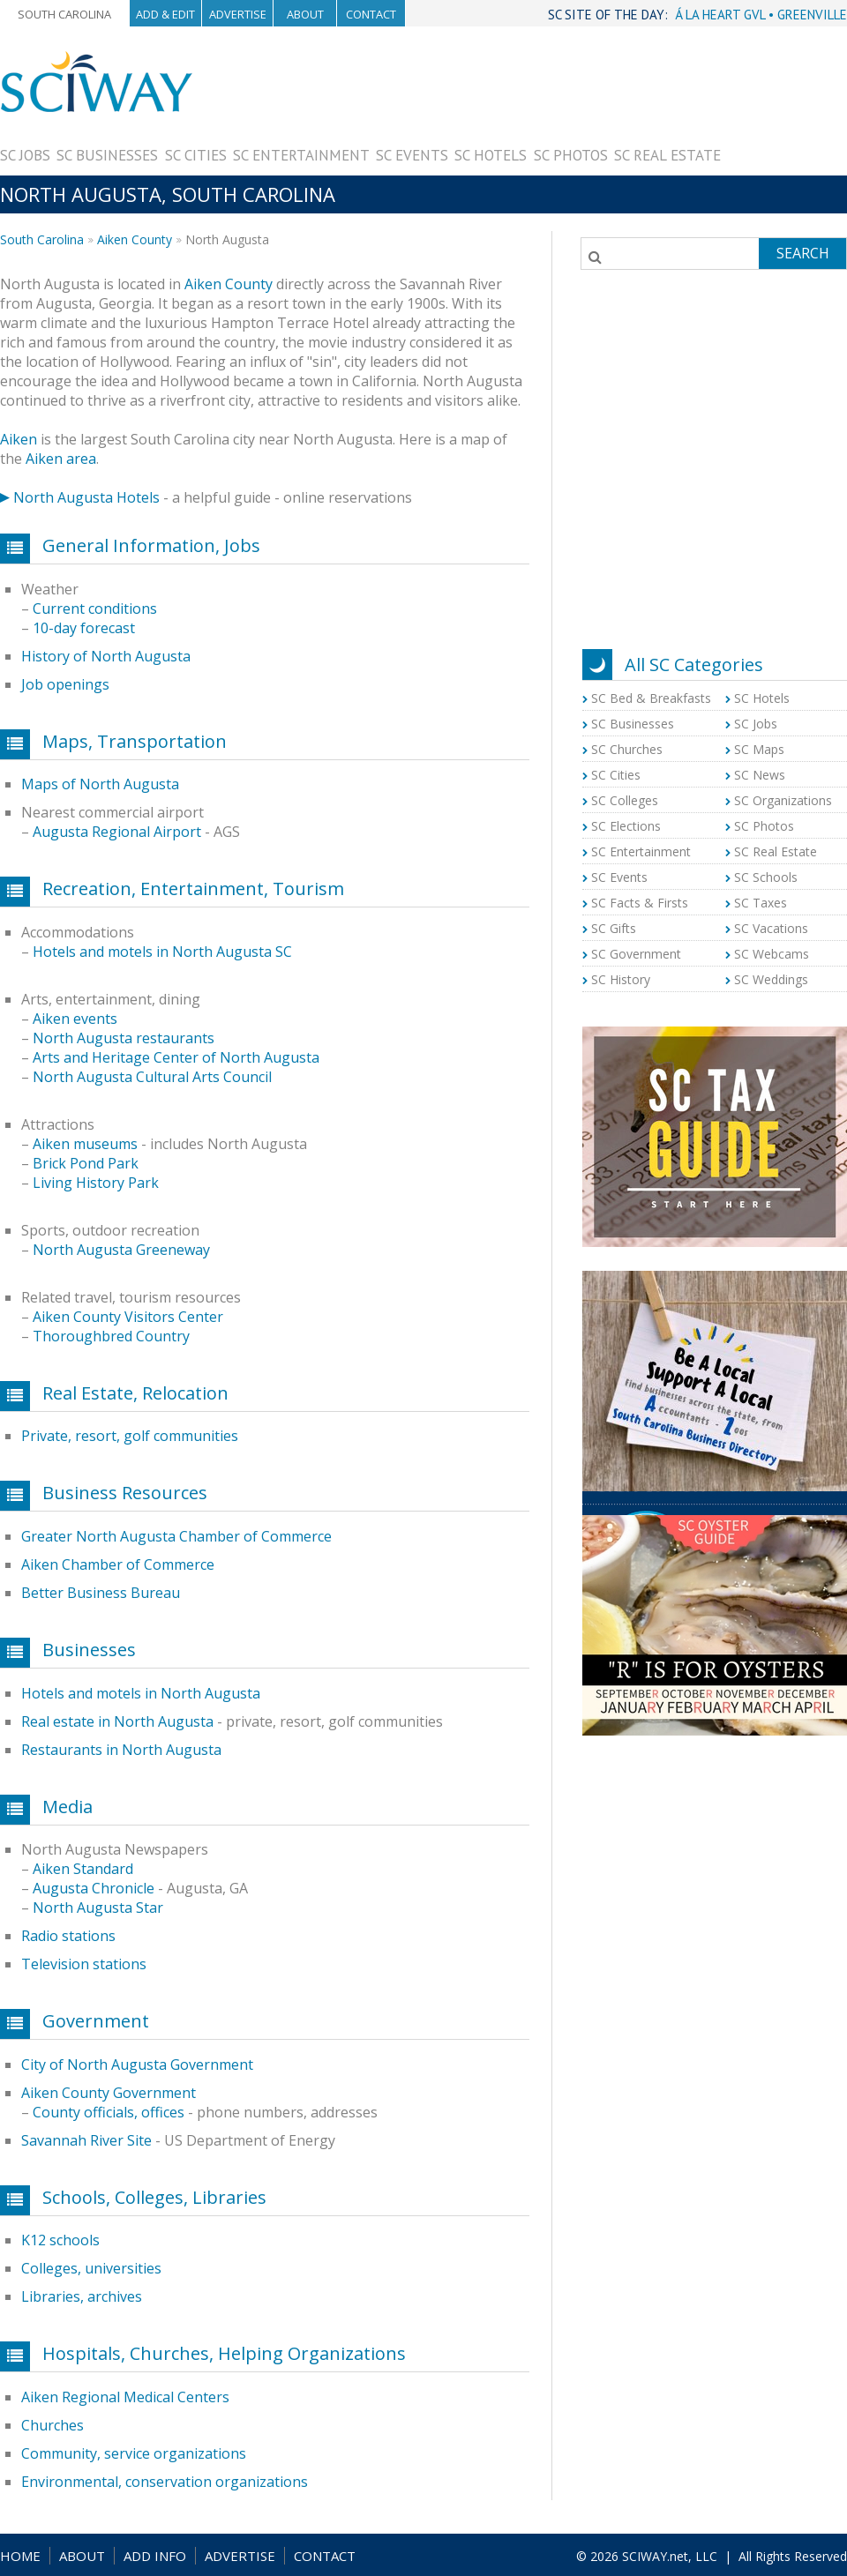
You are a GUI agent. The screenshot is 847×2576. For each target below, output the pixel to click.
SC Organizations (783, 800)
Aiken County (134, 239)
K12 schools (60, 2240)
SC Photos (571, 155)
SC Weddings (771, 979)
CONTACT (325, 2556)
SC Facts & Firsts (639, 902)
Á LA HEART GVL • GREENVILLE (761, 14)
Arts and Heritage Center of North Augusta (176, 1057)
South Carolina (64, 14)
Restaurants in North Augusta (121, 1749)
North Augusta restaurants (123, 1038)
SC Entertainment (301, 155)
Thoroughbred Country (111, 1336)
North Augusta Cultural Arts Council (152, 1076)
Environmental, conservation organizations (164, 2481)
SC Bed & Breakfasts (651, 698)
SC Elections (626, 826)
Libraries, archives (81, 2296)
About (305, 14)
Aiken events (75, 1018)
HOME (20, 2556)
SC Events (412, 155)
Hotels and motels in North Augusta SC (162, 951)
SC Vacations (771, 928)
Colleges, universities (91, 2268)
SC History (620, 979)
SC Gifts (613, 928)
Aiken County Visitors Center (128, 1316)
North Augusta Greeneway (121, 1249)
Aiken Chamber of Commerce (117, 1564)
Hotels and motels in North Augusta (140, 1693)
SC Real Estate (667, 155)
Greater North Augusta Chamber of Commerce (176, 1536)
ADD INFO (155, 2556)
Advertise (237, 14)
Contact (371, 14)
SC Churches (627, 749)
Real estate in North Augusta (117, 1721)
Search (802, 253)
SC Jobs (25, 155)
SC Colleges (624, 800)
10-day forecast (84, 628)
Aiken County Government (108, 2092)
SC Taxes (760, 902)
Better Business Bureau (100, 1592)
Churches (52, 2425)
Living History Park (96, 1182)
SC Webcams (771, 953)
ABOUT (82, 2556)
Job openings (65, 684)
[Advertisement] (784, 105)
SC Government (636, 953)
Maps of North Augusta (100, 784)
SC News (759, 774)
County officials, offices (108, 2112)
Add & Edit (165, 14)
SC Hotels (490, 155)
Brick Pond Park (86, 1163)
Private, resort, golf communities (129, 1435)
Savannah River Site (86, 2140)
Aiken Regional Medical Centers (125, 2397)
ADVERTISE (240, 2556)
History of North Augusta (106, 656)
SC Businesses (107, 155)
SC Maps (759, 749)
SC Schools (766, 877)
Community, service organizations (133, 2453)
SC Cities (196, 155)
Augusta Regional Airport (117, 831)
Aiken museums (85, 1144)
